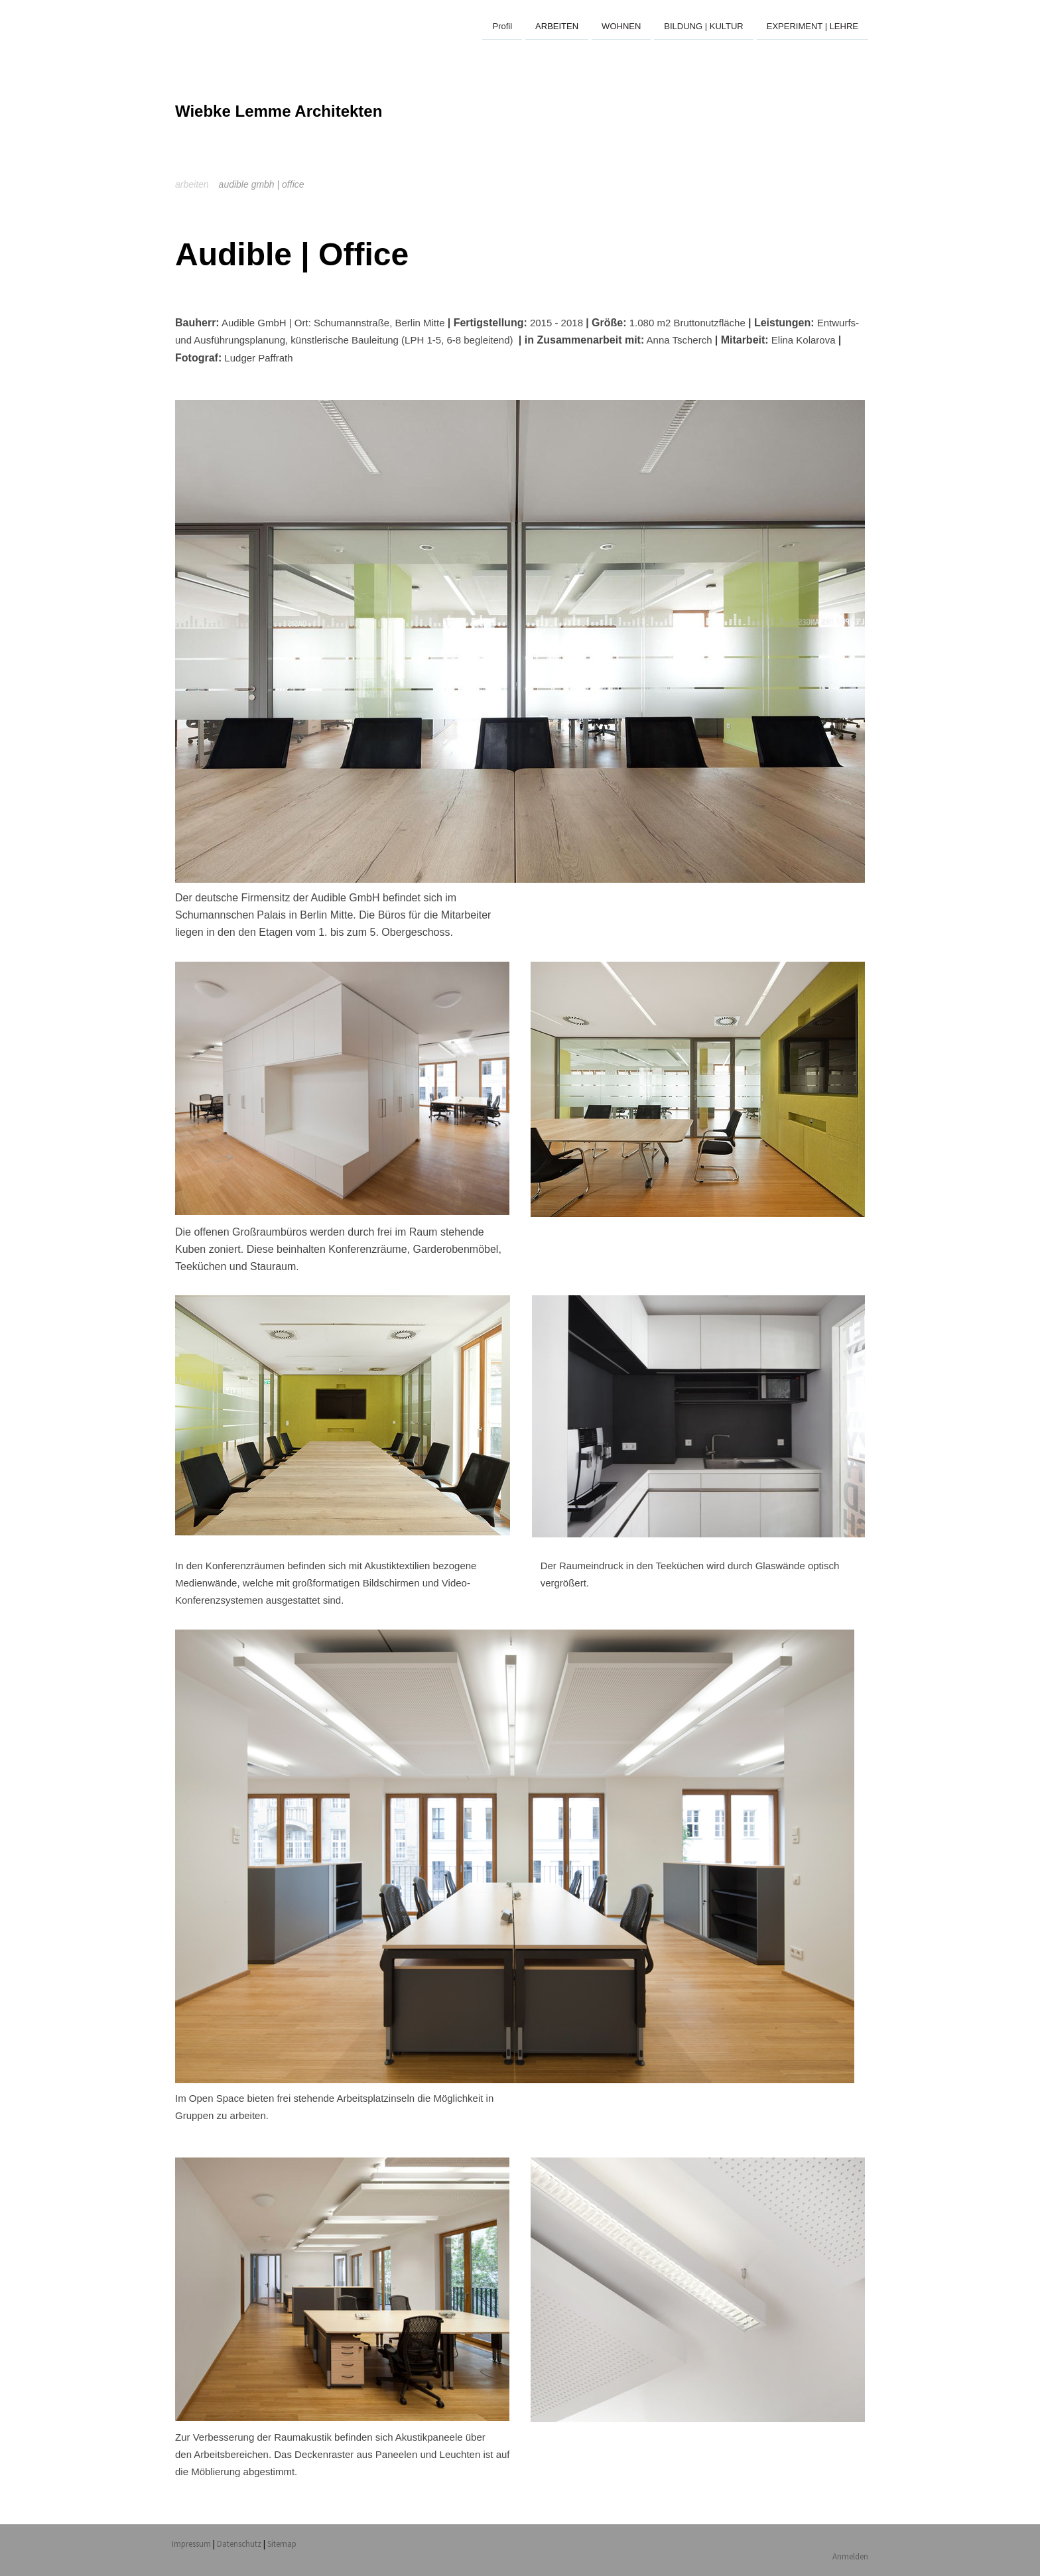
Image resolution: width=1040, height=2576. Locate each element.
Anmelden (850, 2556)
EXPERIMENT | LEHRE (812, 26)
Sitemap (281, 2543)
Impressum (191, 2543)
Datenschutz (239, 2543)
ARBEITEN (556, 26)
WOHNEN (621, 26)
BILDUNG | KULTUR (703, 26)
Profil (502, 26)
